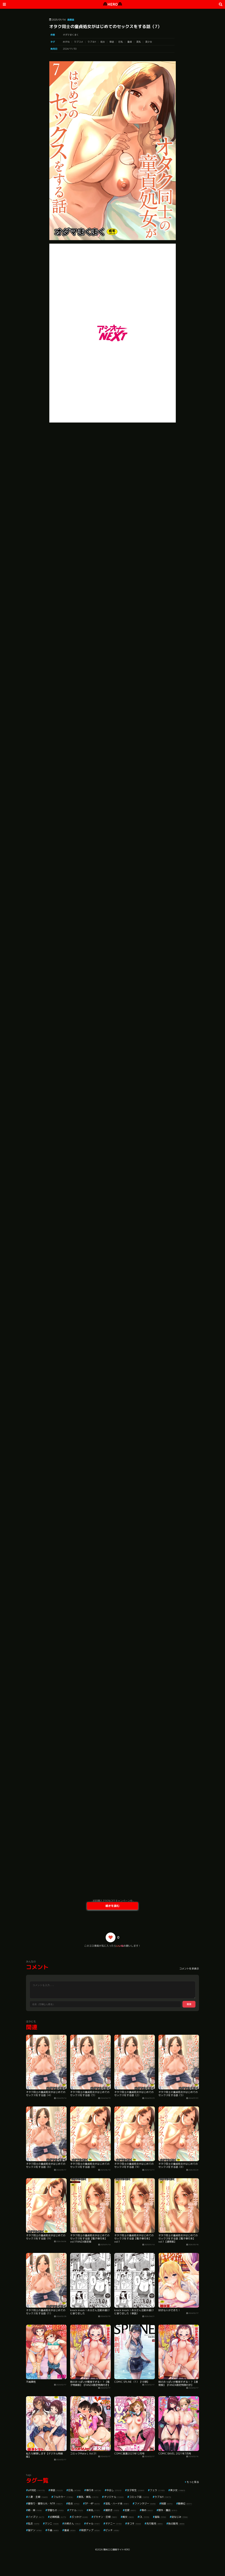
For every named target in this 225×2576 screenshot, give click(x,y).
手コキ (134, 2523)
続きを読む (112, 1906)
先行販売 (154, 2523)
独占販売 (176, 2523)
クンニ (52, 2523)
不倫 (53, 2530)
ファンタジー (145, 2503)
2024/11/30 (69, 48)
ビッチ (112, 2530)
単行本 (93, 2490)
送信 (189, 2004)
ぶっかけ (80, 2516)
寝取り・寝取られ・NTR (45, 2503)
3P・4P (92, 2503)
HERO (112, 4)
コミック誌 (139, 2496)
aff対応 (36, 2490)
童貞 (129, 41)
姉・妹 (35, 2510)
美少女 (148, 41)
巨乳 (120, 41)
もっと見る (193, 2482)
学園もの (55, 2510)
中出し (114, 2490)
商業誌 (70, 19)
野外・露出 (167, 2510)
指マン (35, 2530)
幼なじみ (180, 2516)
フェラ (157, 2490)
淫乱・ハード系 (117, 2503)
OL (144, 2516)
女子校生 (135, 2490)
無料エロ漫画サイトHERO (116, 2549)
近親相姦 (58, 2516)
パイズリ (36, 2516)
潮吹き (112, 2510)
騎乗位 (185, 2503)
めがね (66, 41)
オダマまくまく (71, 34)
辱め (147, 2510)
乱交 (33, 2523)
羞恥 (160, 2516)
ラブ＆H (92, 41)
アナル (76, 2510)
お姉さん (72, 2523)
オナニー (113, 2523)
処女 (102, 41)
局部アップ (90, 2530)
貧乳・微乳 (88, 2496)
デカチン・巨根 (105, 2516)
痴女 (128, 2516)
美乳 (138, 41)
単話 (111, 41)
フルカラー (63, 2496)
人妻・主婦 (38, 2496)
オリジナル (114, 2496)
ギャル (93, 2523)
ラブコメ (78, 41)
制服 (167, 2503)
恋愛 (130, 2510)
